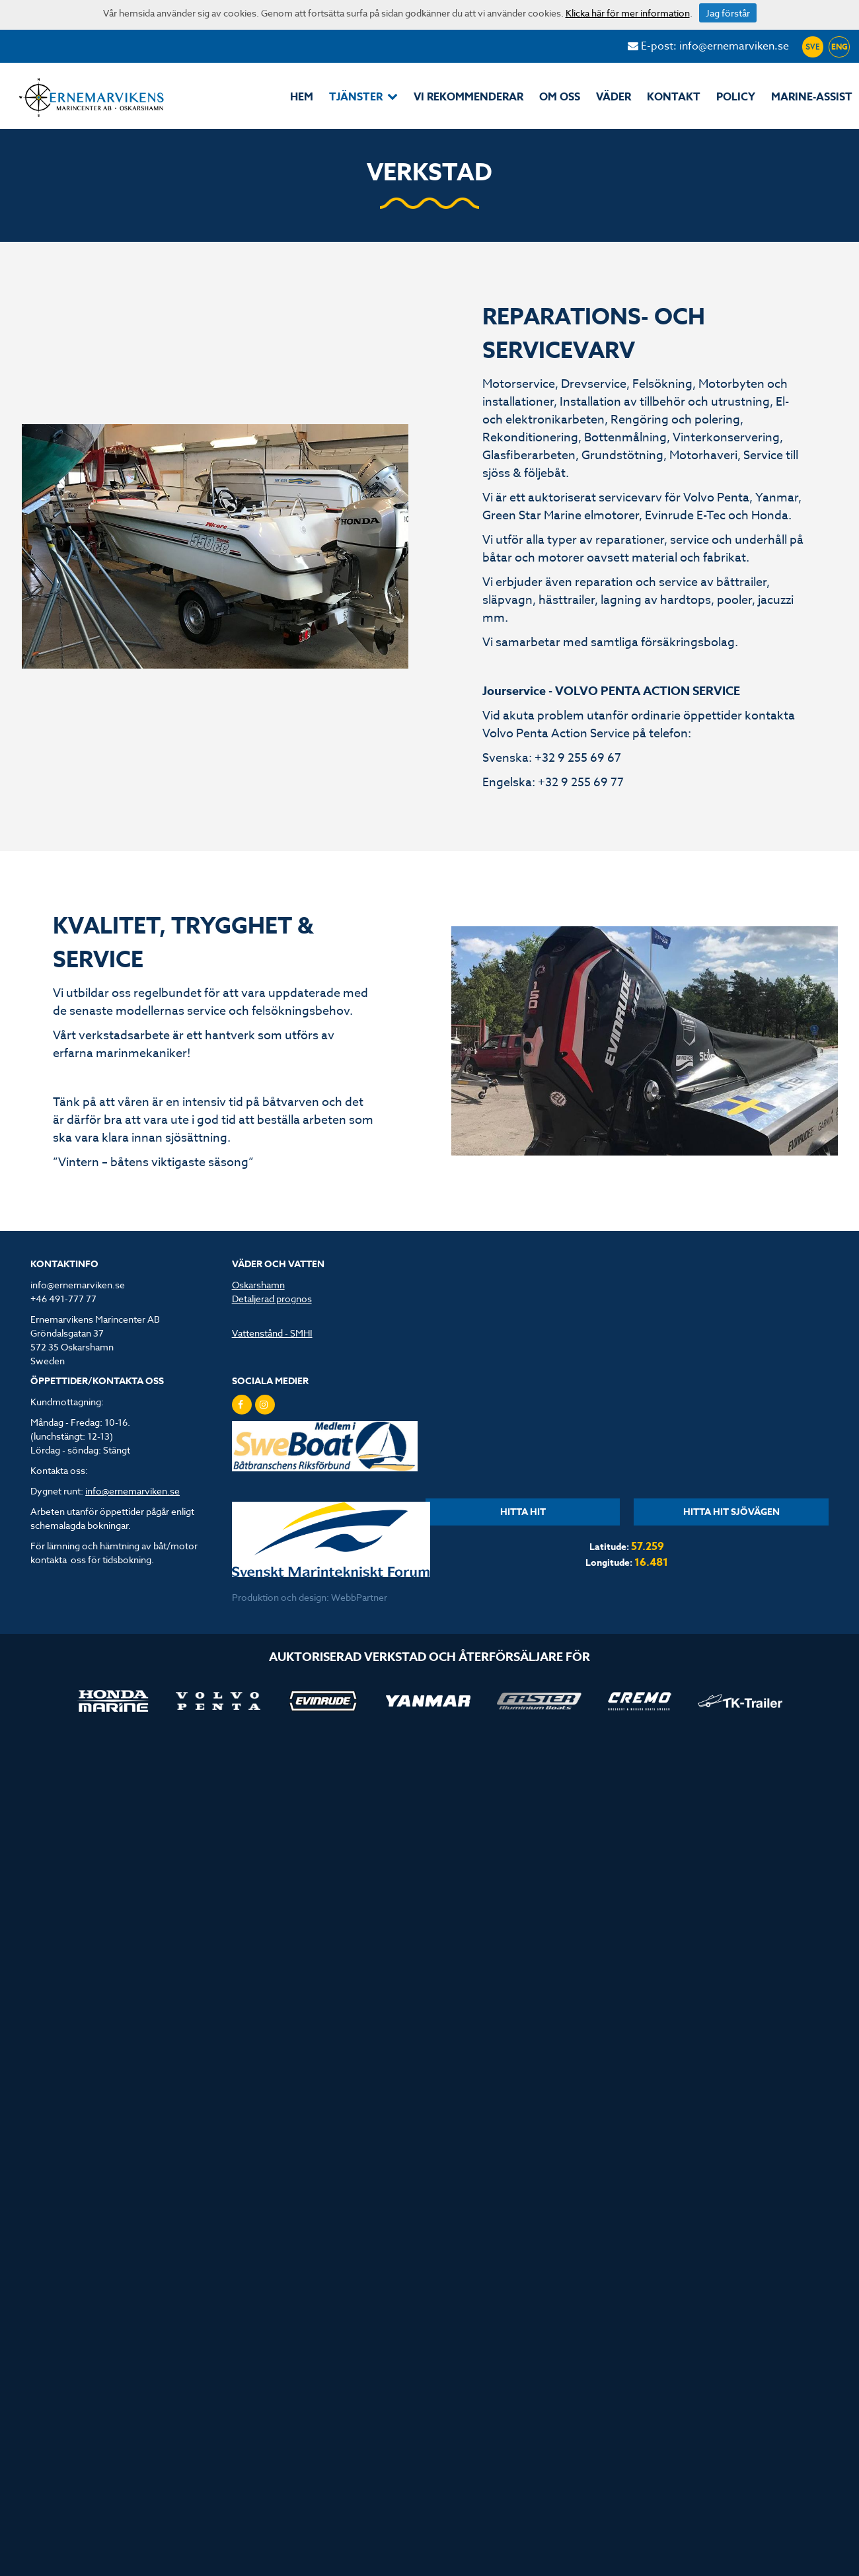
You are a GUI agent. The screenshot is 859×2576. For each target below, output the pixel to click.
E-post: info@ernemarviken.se (708, 46)
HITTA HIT (523, 1512)
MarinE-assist (811, 97)
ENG (839, 46)
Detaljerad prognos (272, 1298)
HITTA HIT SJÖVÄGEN (731, 1512)
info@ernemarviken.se (132, 1491)
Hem (301, 97)
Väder (613, 97)
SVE (812, 47)
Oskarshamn (258, 1284)
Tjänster (363, 97)
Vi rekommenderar (468, 97)
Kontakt (673, 97)
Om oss (559, 97)
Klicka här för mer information (628, 13)
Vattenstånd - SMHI (272, 1333)
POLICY (735, 97)
